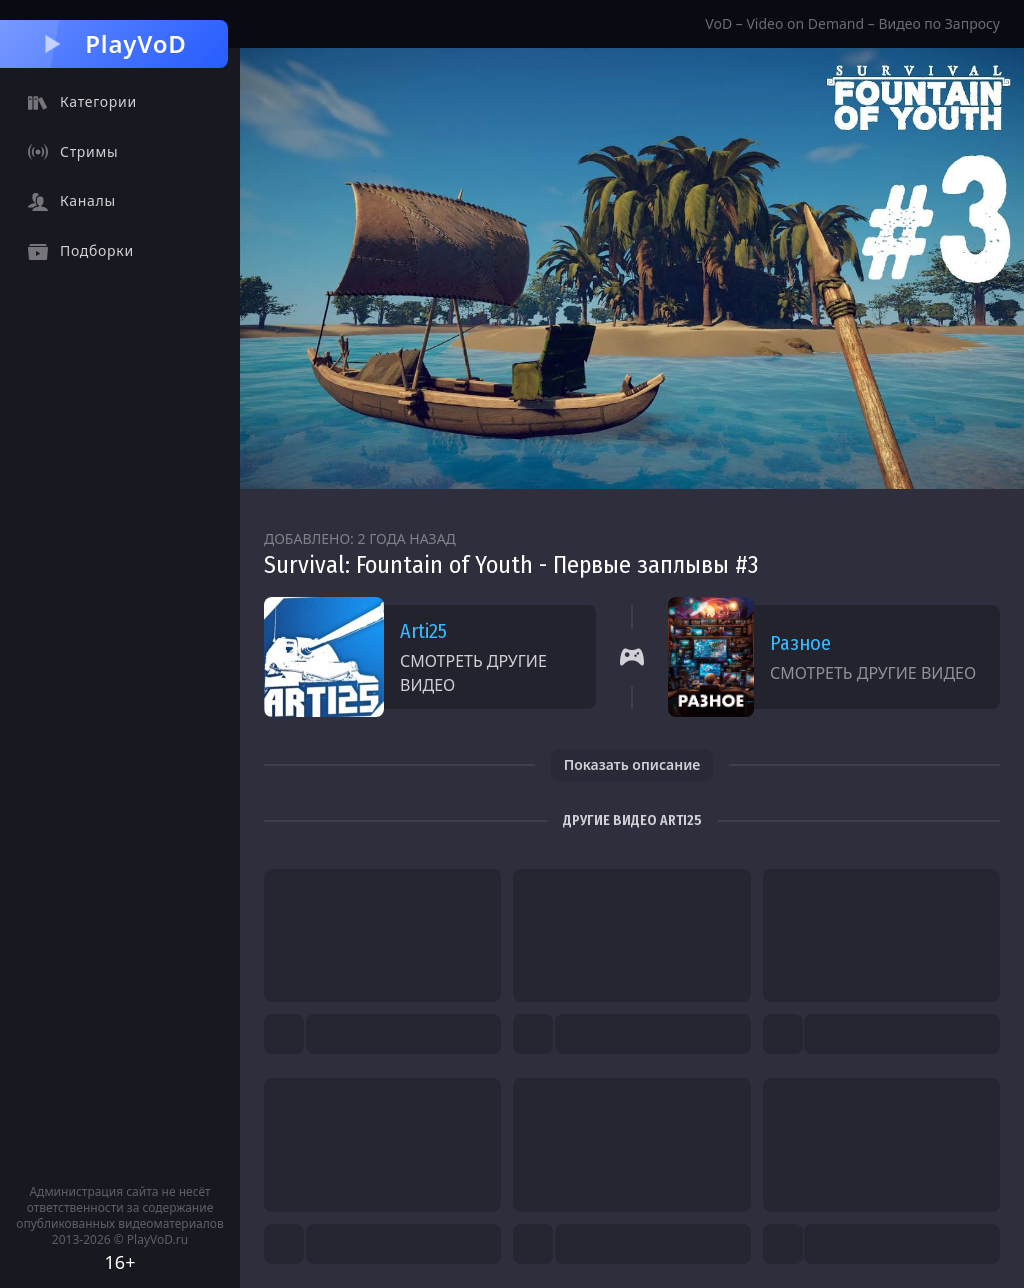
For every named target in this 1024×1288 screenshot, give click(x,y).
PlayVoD (113, 43)
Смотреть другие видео (473, 673)
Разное (800, 643)
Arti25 (423, 631)
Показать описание (632, 764)
